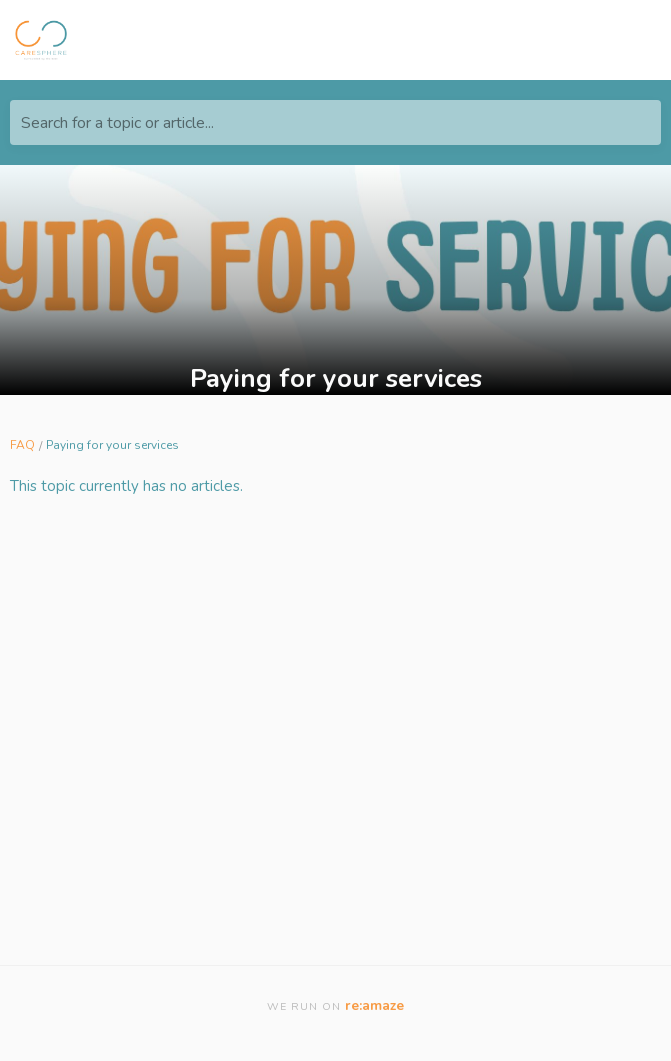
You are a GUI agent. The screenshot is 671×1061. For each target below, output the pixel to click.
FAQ (22, 445)
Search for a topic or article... (117, 123)
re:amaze (374, 1005)
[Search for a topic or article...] (335, 122)
